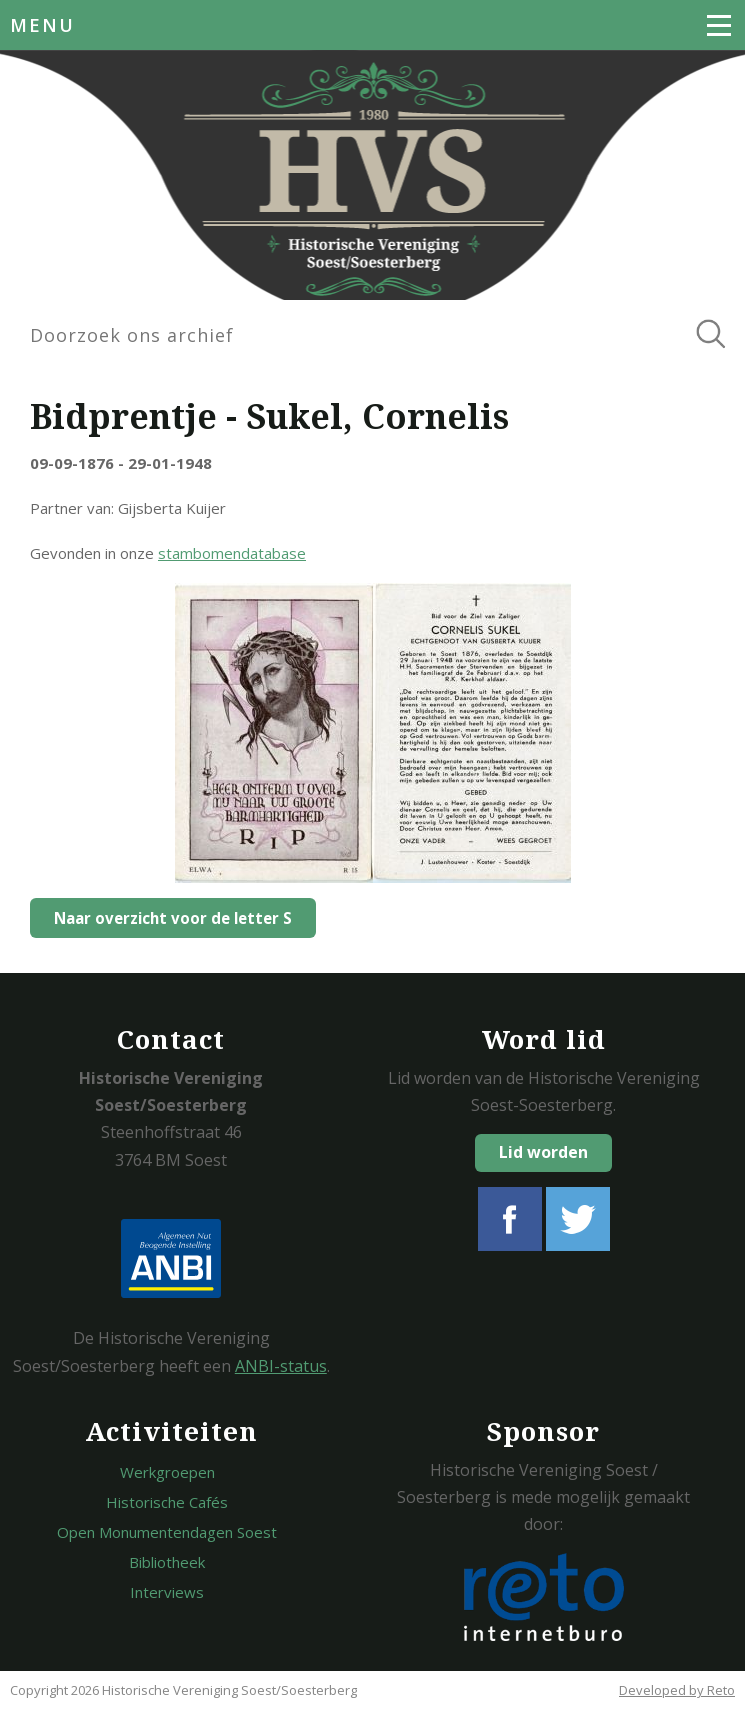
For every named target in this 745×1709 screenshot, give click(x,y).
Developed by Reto (677, 1690)
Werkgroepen (167, 1472)
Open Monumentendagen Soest (167, 1532)
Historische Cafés (167, 1502)
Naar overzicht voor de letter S (173, 918)
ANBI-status (281, 1366)
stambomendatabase (232, 553)
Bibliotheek (167, 1562)
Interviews (167, 1592)
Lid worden (543, 1152)
